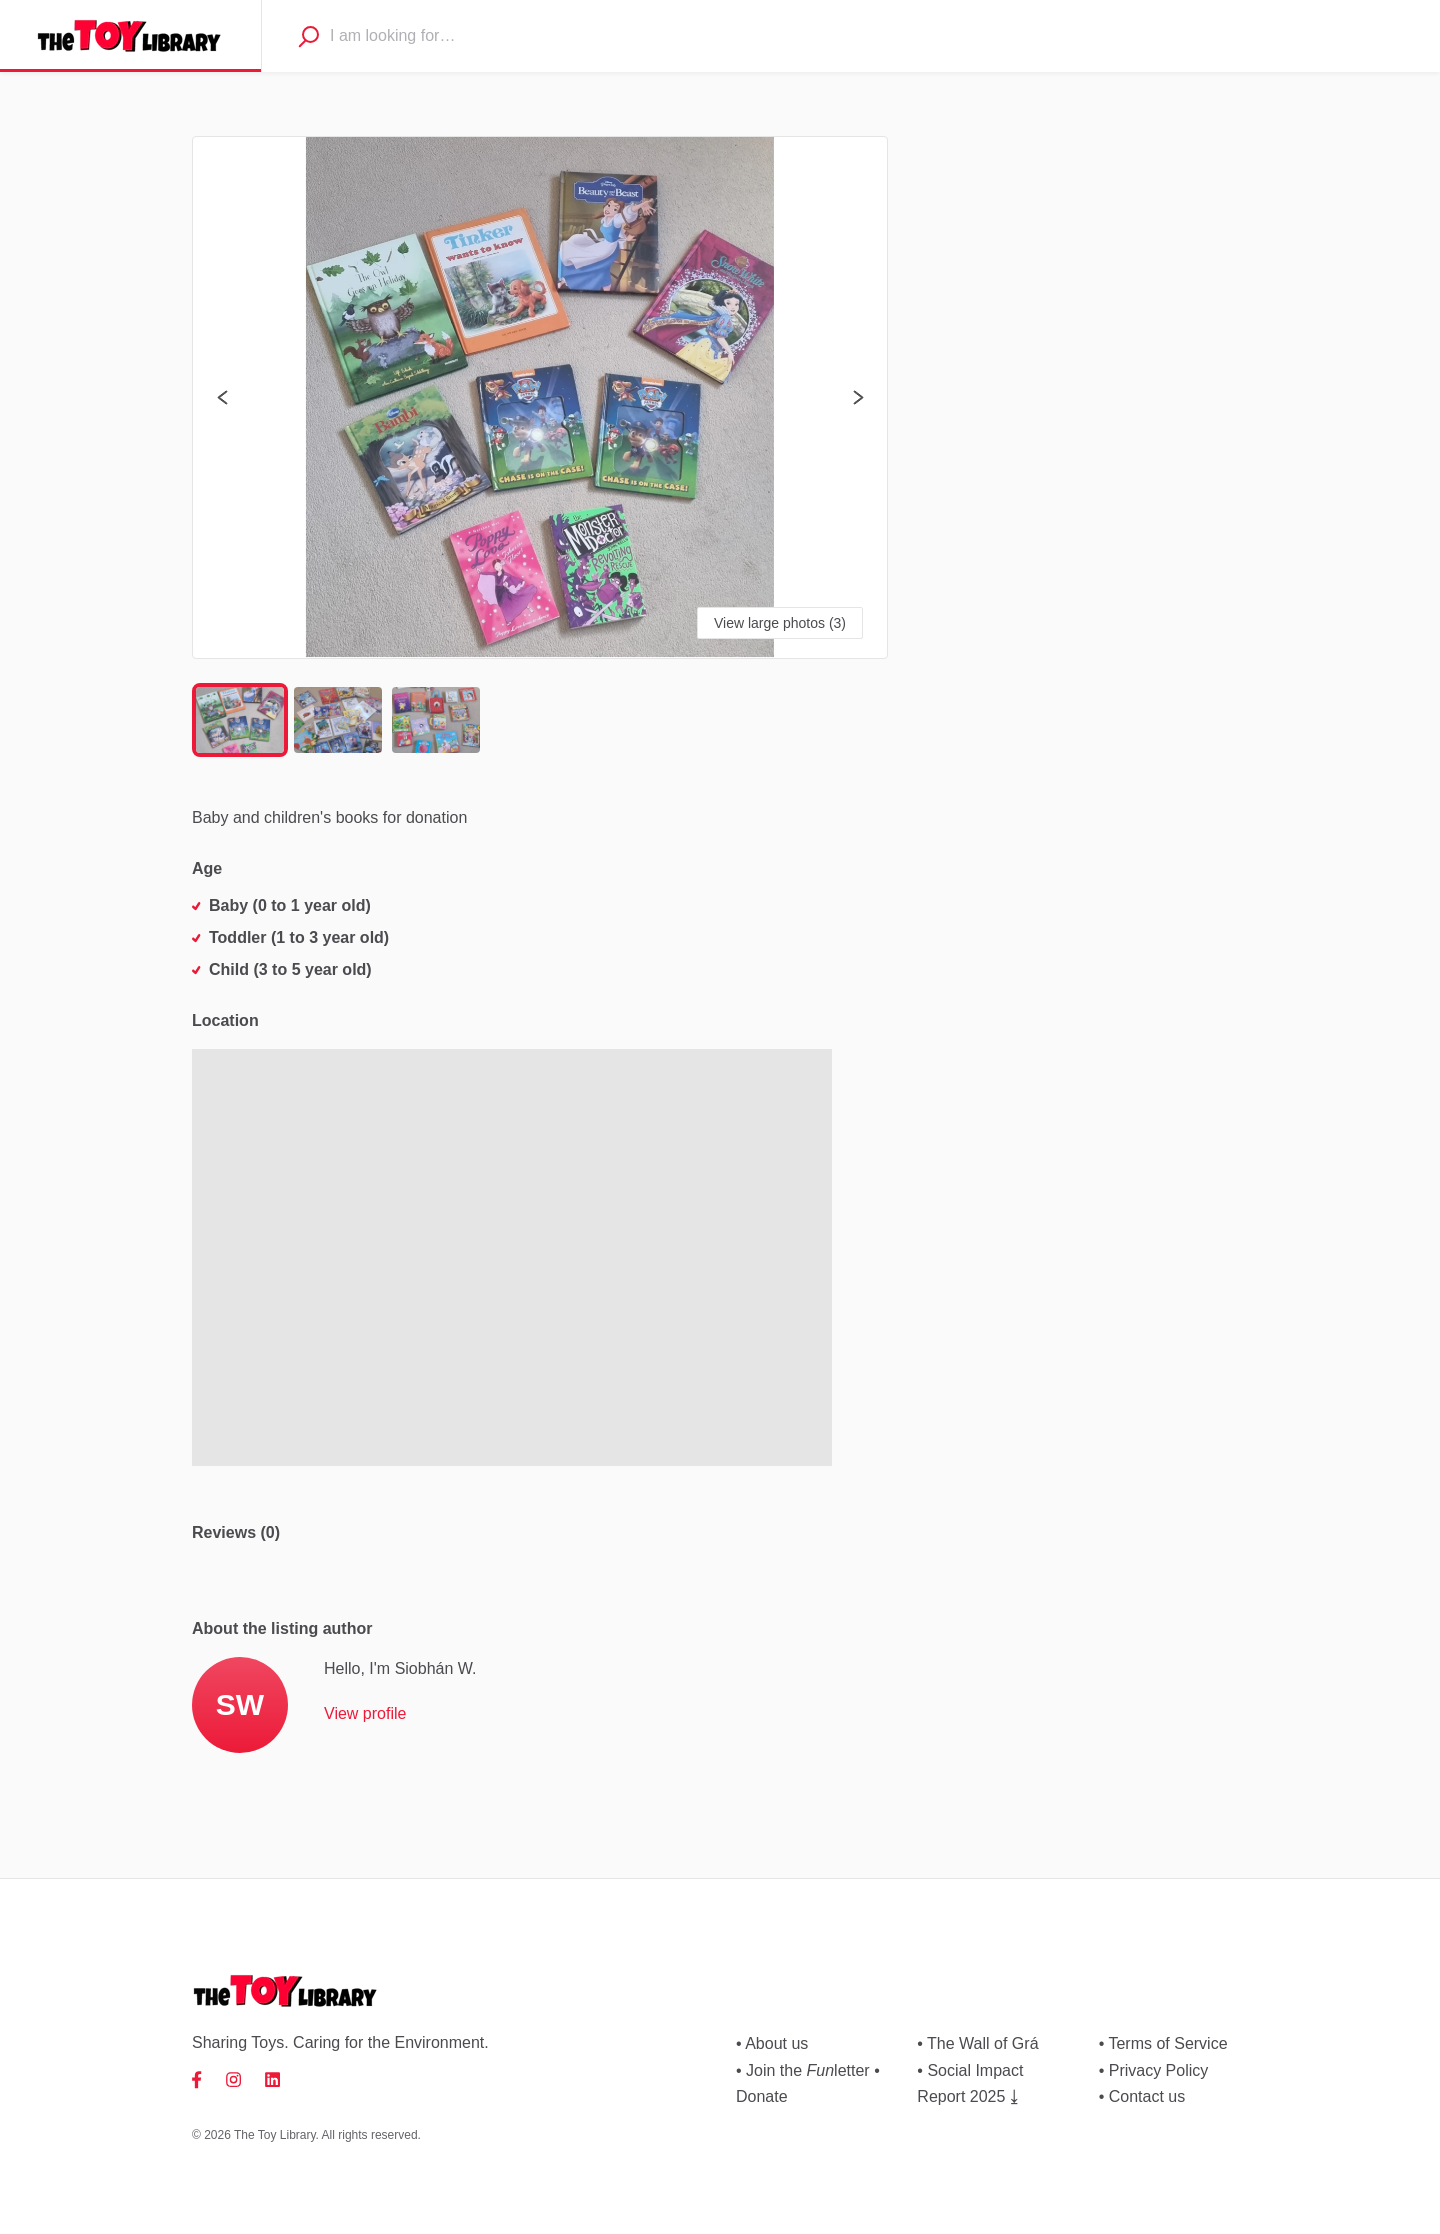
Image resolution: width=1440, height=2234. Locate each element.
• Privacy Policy (1154, 2070)
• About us (772, 2043)
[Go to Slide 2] (338, 720)
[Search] (308, 36)
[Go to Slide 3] (436, 720)
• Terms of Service (1163, 2043)
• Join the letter (803, 2070)
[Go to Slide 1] (240, 720)
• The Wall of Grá (977, 2043)
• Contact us (1142, 2096)
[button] (540, 397)
